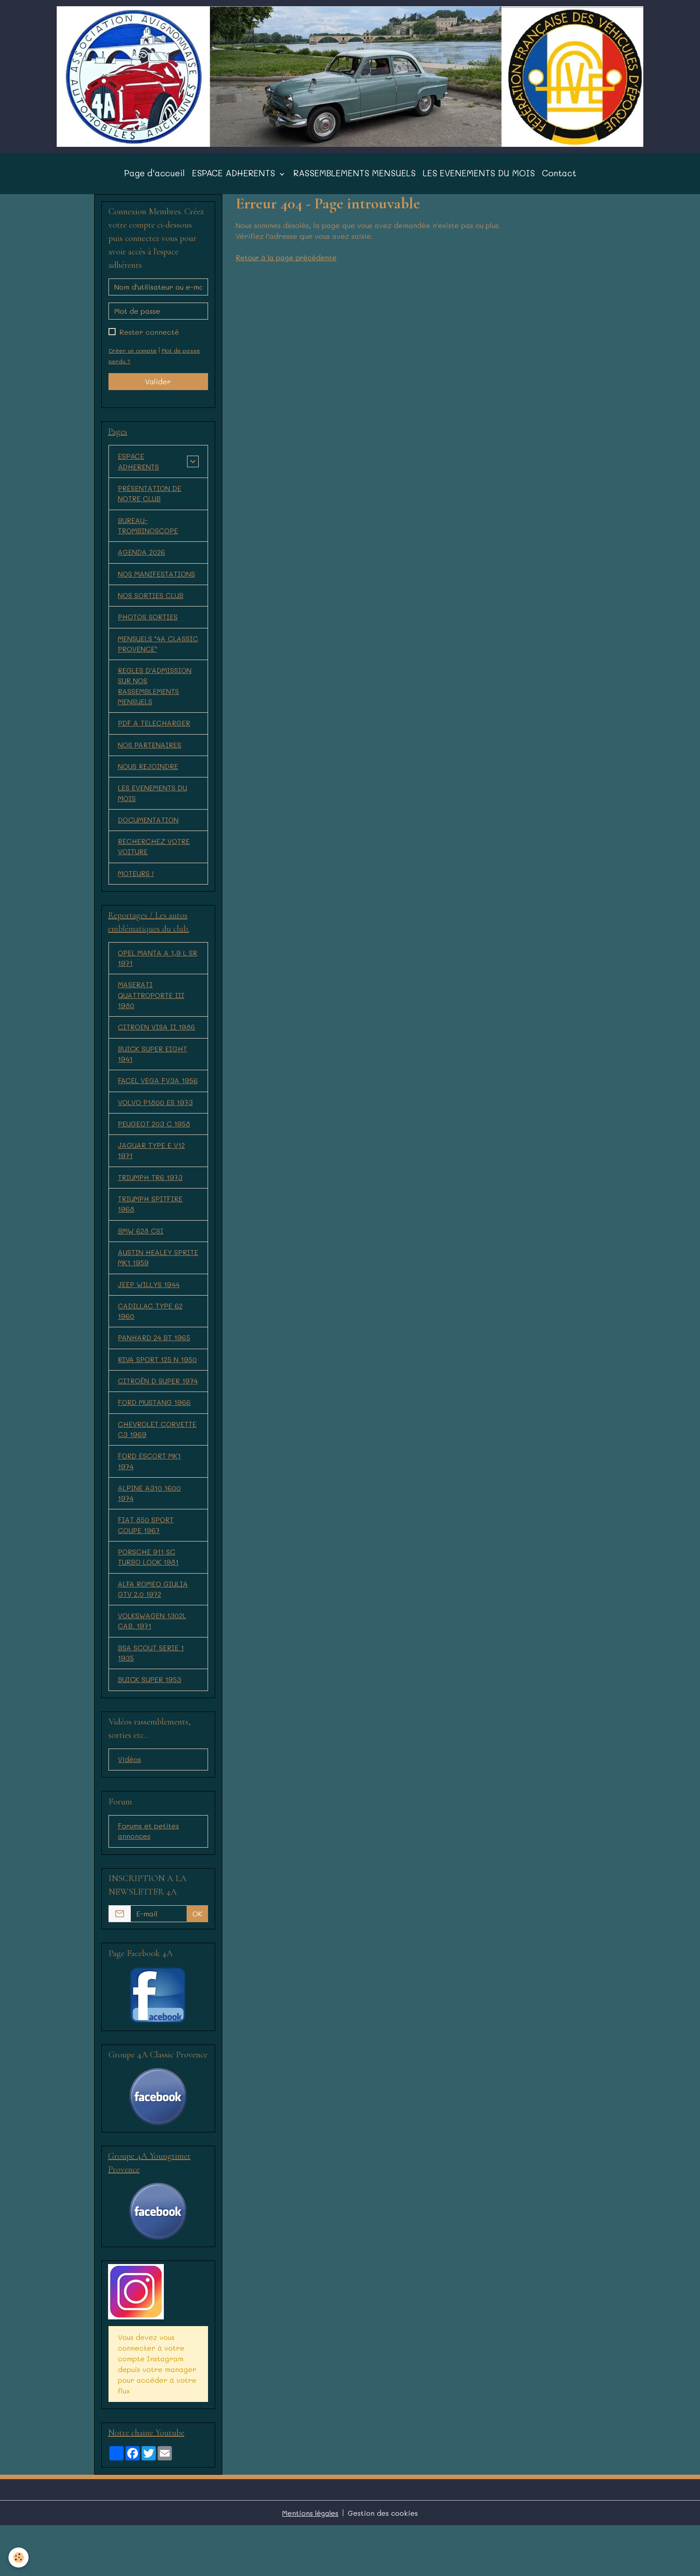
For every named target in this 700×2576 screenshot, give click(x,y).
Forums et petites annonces (149, 1880)
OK (197, 1963)
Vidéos (129, 1808)
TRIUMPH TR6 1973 (151, 1195)
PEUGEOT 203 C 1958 (155, 1141)
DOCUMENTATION (148, 832)
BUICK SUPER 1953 (150, 1728)
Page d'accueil (154, 179)
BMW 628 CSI (141, 1250)
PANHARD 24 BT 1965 (155, 1358)
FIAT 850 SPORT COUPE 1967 (146, 1571)
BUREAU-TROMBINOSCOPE (149, 533)
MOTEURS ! (136, 887)
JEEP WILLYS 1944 (149, 1304)
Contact (559, 179)
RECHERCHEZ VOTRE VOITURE (155, 860)
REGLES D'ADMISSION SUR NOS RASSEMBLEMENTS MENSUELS (155, 696)
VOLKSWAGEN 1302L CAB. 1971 (153, 1668)
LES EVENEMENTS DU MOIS (479, 179)
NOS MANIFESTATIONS (157, 582)
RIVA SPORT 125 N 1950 (149, 1386)
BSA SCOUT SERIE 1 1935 (151, 1701)
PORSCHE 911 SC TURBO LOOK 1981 (149, 1603)
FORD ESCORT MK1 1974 (150, 1506)
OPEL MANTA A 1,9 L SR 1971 (153, 972)
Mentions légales (310, 2563)
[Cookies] (19, 2557)
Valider (158, 387)
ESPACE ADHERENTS (235, 179)
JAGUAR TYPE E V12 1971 (152, 1168)
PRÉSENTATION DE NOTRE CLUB (150, 500)
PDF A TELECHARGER (155, 734)
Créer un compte (132, 356)
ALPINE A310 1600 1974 (150, 1538)
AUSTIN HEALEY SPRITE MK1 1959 (147, 1277)
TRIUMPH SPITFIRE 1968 (151, 1223)
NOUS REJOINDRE (149, 778)
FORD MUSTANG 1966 (155, 1445)
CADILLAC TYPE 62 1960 (151, 1331)
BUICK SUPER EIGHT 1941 (153, 1070)
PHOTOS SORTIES (149, 626)
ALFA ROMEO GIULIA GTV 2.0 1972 (153, 1636)
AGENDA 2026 (142, 560)
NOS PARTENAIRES (150, 756)
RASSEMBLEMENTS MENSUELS (354, 179)
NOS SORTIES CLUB (151, 604)
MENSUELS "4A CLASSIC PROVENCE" (158, 653)
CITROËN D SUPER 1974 (150, 1418)
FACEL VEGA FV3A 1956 (158, 1097)
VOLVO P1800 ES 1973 (156, 1119)
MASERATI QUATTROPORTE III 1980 (152, 1010)
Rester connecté (149, 338)
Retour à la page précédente (288, 263)
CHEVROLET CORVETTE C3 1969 (158, 1473)
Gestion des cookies (383, 2563)
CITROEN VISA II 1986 (157, 1042)
